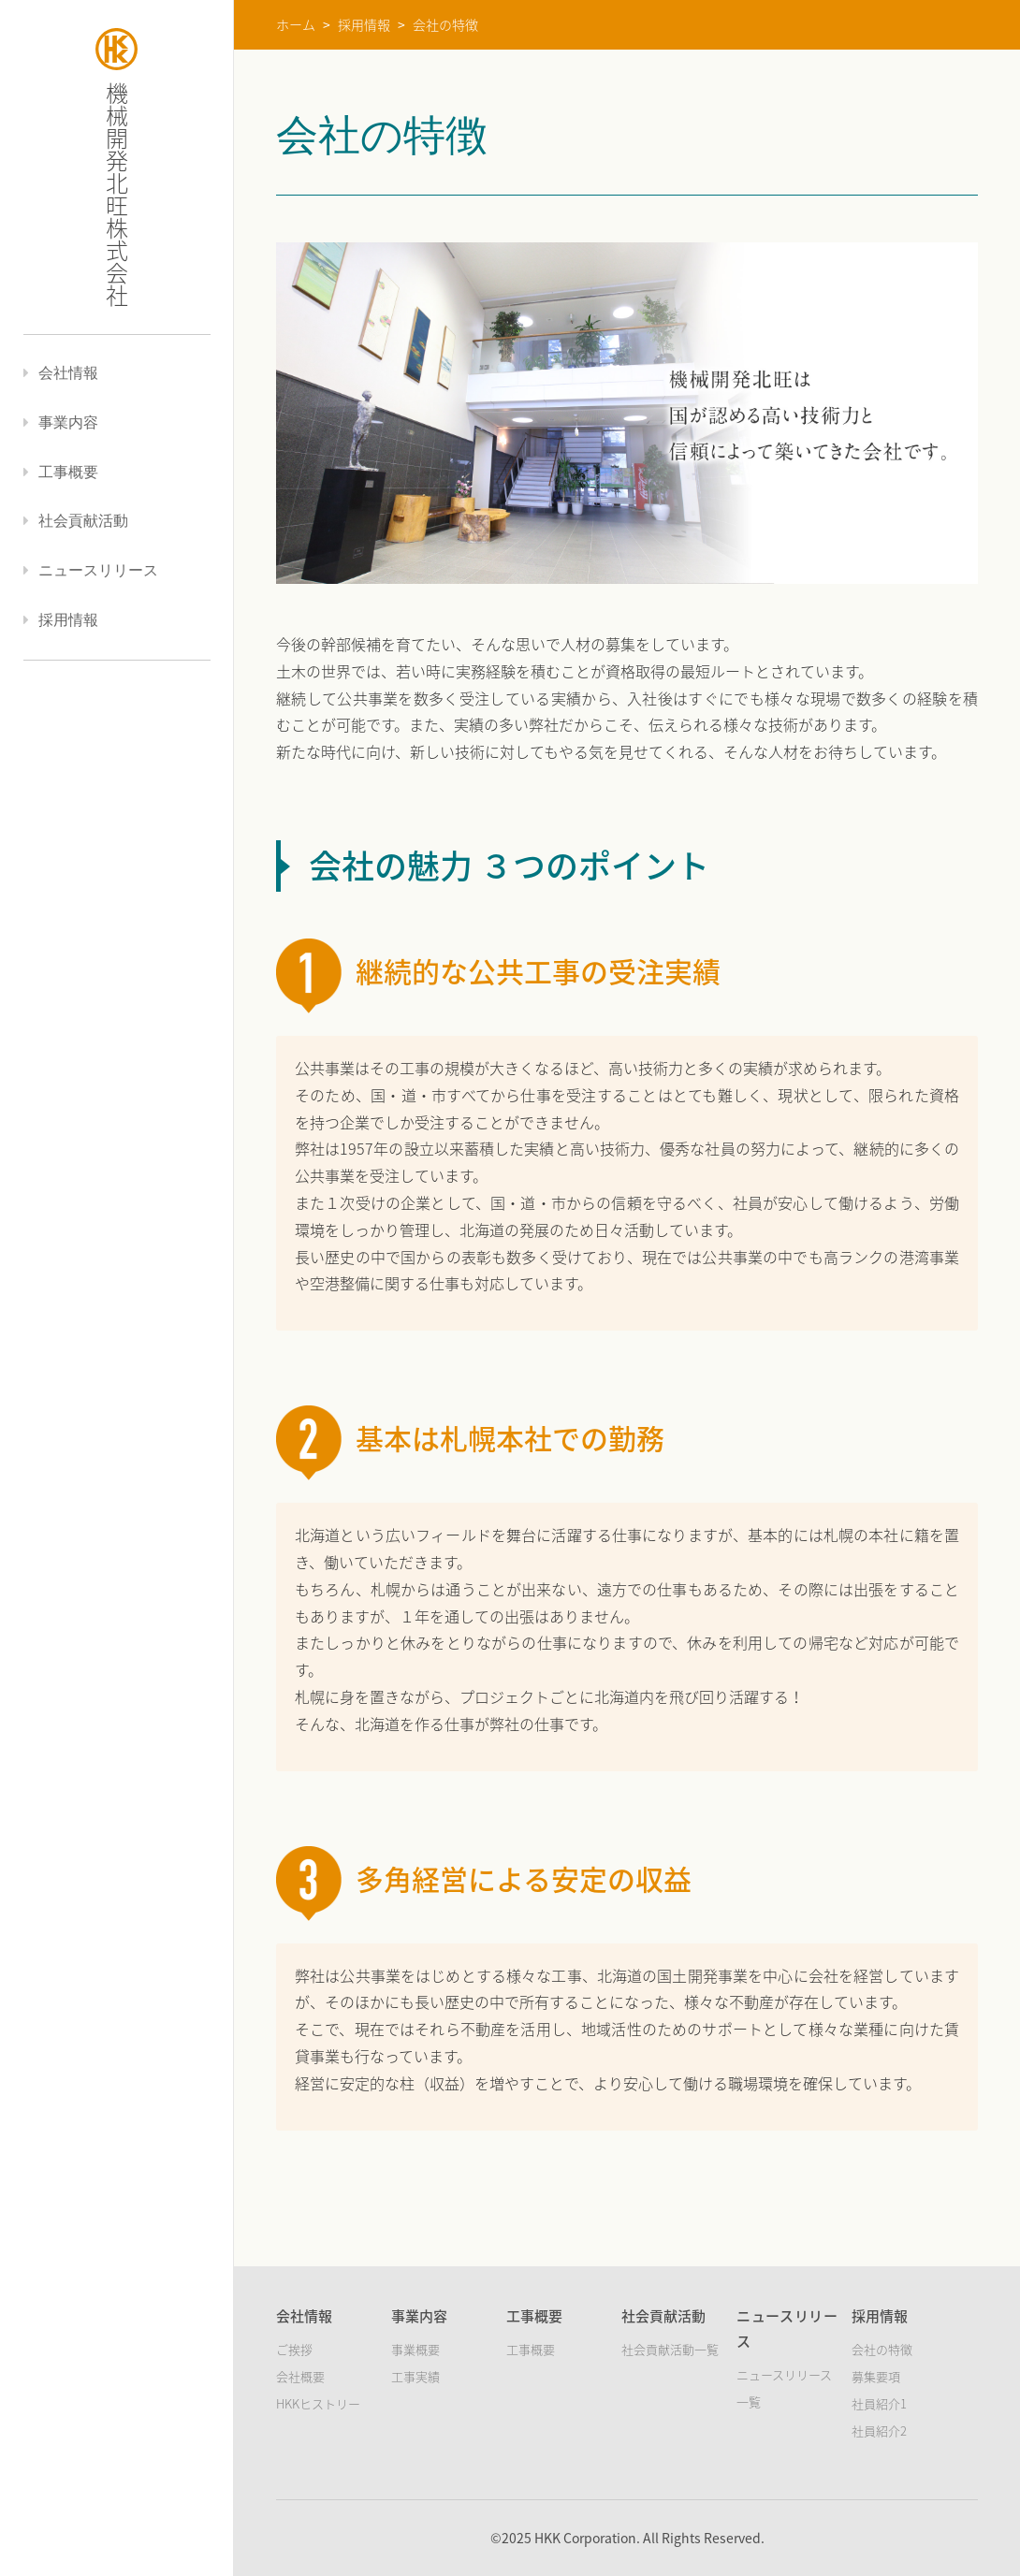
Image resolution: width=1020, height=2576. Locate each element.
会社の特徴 (882, 2349)
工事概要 (530, 2349)
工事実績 (415, 2376)
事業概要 (415, 2349)
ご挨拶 (294, 2349)
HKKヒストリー (318, 2403)
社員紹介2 (879, 2430)
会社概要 (300, 2376)
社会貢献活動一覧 (670, 2349)
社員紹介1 (879, 2403)
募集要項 (876, 2376)
